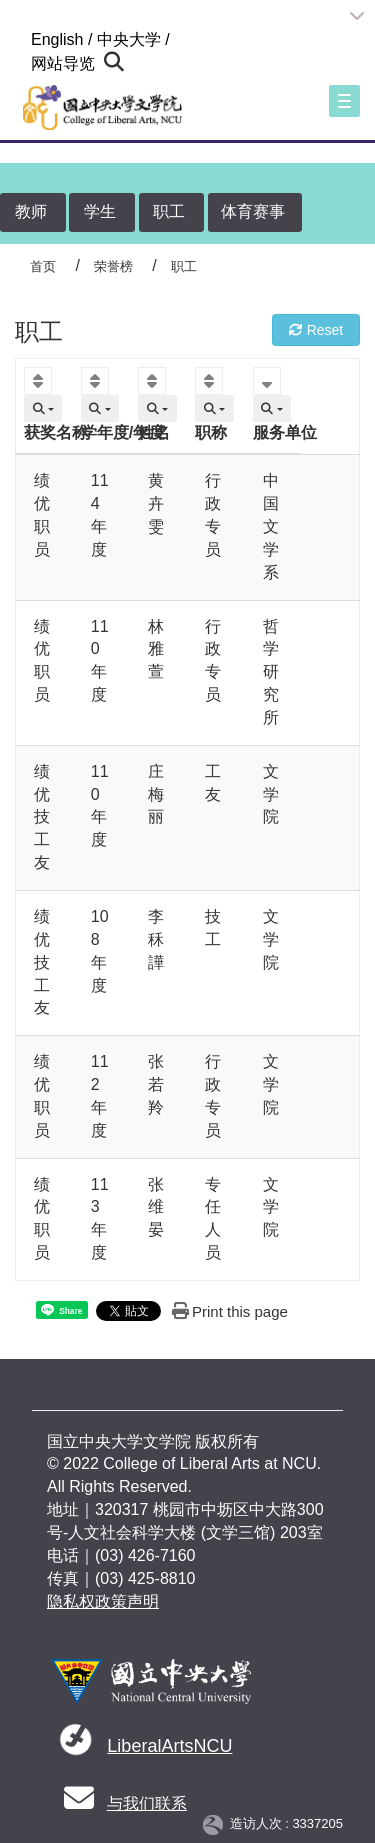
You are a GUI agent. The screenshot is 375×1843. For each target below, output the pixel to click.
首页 (43, 266)
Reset (316, 330)
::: (22, 39)
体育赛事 (253, 211)
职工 (169, 211)
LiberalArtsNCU (169, 1746)
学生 (100, 211)
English (57, 39)
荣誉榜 (113, 266)
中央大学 (129, 39)
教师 (31, 211)
